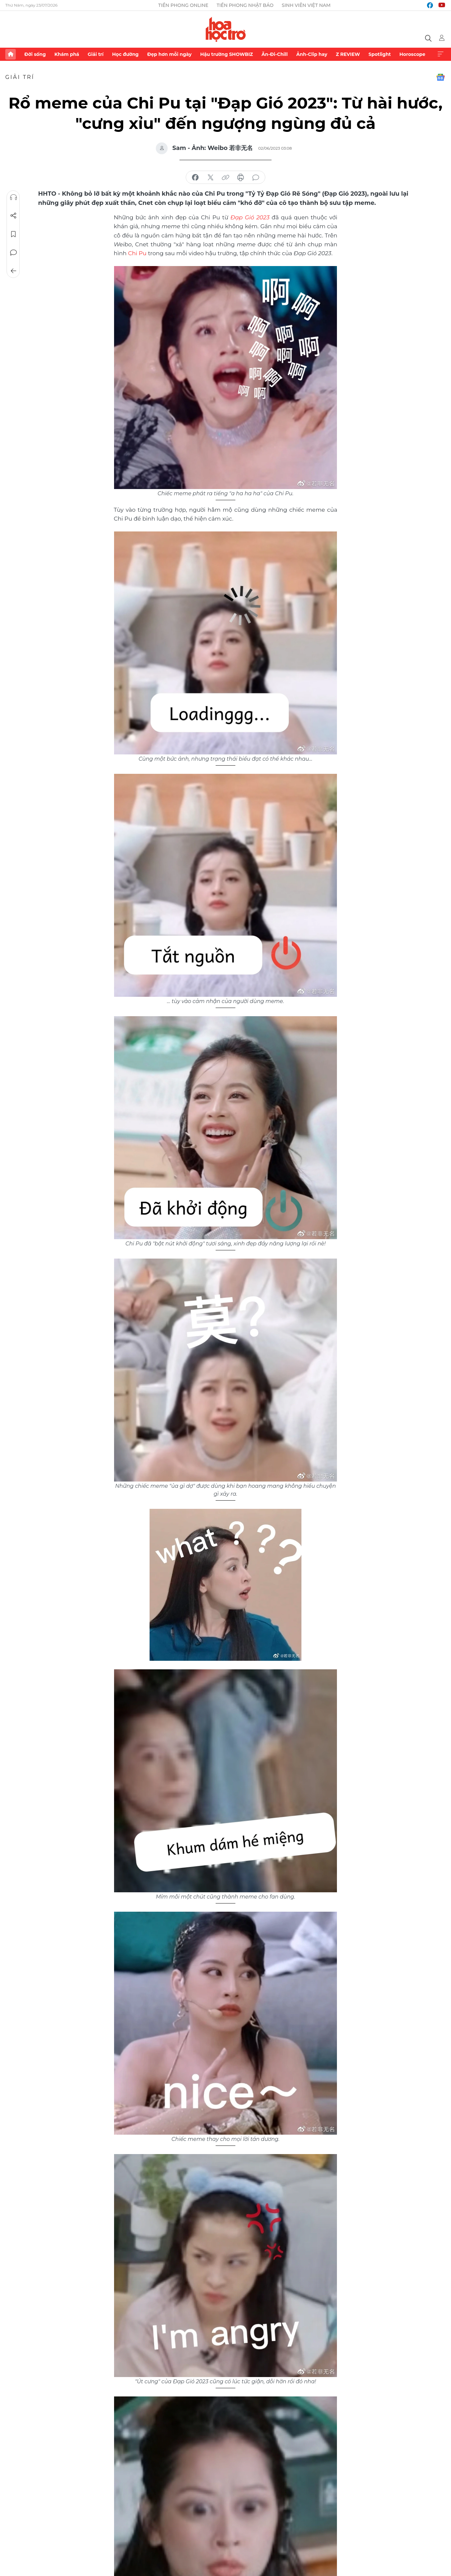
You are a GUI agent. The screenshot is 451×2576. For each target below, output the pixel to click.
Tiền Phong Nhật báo (245, 5)
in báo (241, 178)
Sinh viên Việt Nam (306, 5)
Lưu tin (13, 234)
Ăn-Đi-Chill (275, 54)
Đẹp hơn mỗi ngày (169, 54)
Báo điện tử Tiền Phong (225, 29)
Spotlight (379, 54)
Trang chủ (10, 54)
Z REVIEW (348, 54)
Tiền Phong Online (183, 5)
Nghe (13, 197)
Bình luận (13, 253)
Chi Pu (137, 253)
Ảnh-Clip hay (311, 54)
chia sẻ (195, 178)
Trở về (13, 271)
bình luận (256, 178)
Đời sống (35, 54)
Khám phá (66, 54)
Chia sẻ (13, 216)
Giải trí (96, 54)
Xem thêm (440, 54)
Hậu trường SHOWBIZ (226, 54)
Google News (440, 77)
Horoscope (412, 54)
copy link (225, 178)
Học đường (125, 54)
